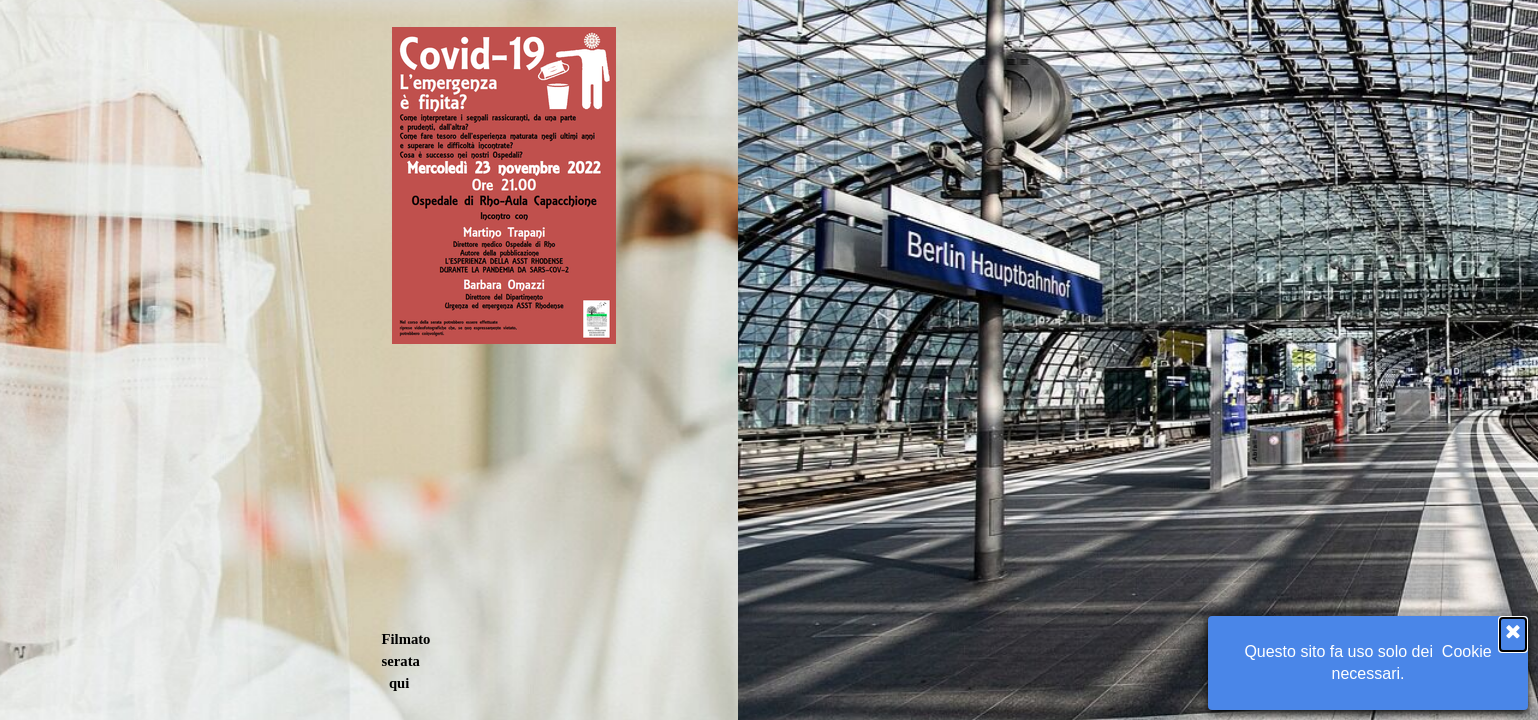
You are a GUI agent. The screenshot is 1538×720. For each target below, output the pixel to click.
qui (399, 683)
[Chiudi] (1513, 634)
